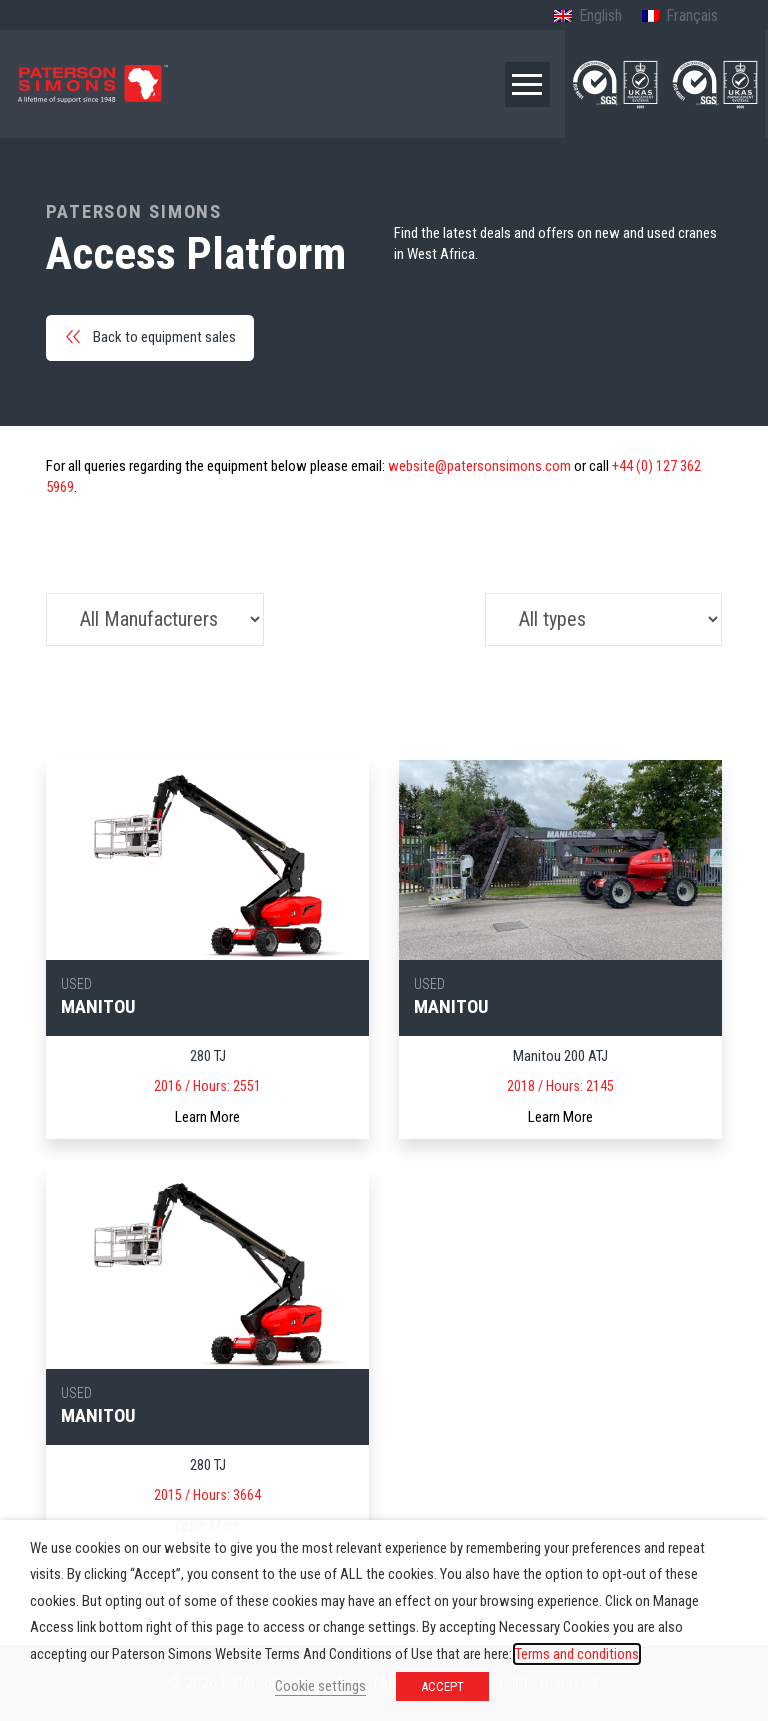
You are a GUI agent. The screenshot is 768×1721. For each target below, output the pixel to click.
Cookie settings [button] (320, 1686)
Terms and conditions (577, 1654)
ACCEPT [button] (442, 1686)
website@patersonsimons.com (479, 466)
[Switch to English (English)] (587, 17)
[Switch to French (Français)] (680, 17)
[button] (527, 84)
